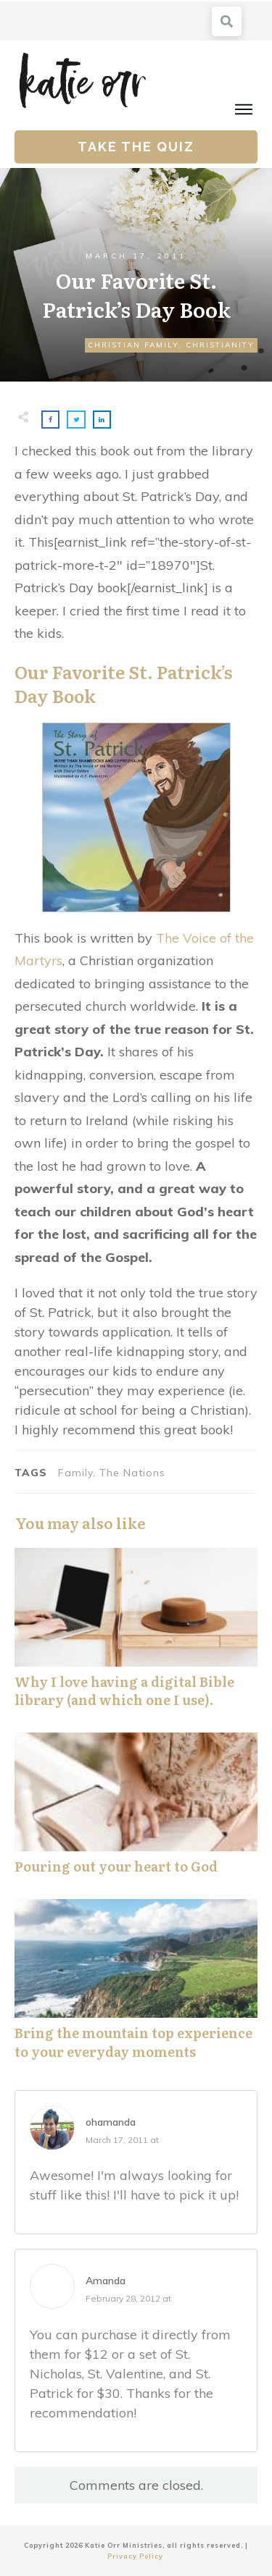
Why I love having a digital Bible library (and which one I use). (136, 1635)
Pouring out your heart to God (136, 1811)
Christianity (220, 345)
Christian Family (133, 345)
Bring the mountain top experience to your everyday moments (136, 1986)
